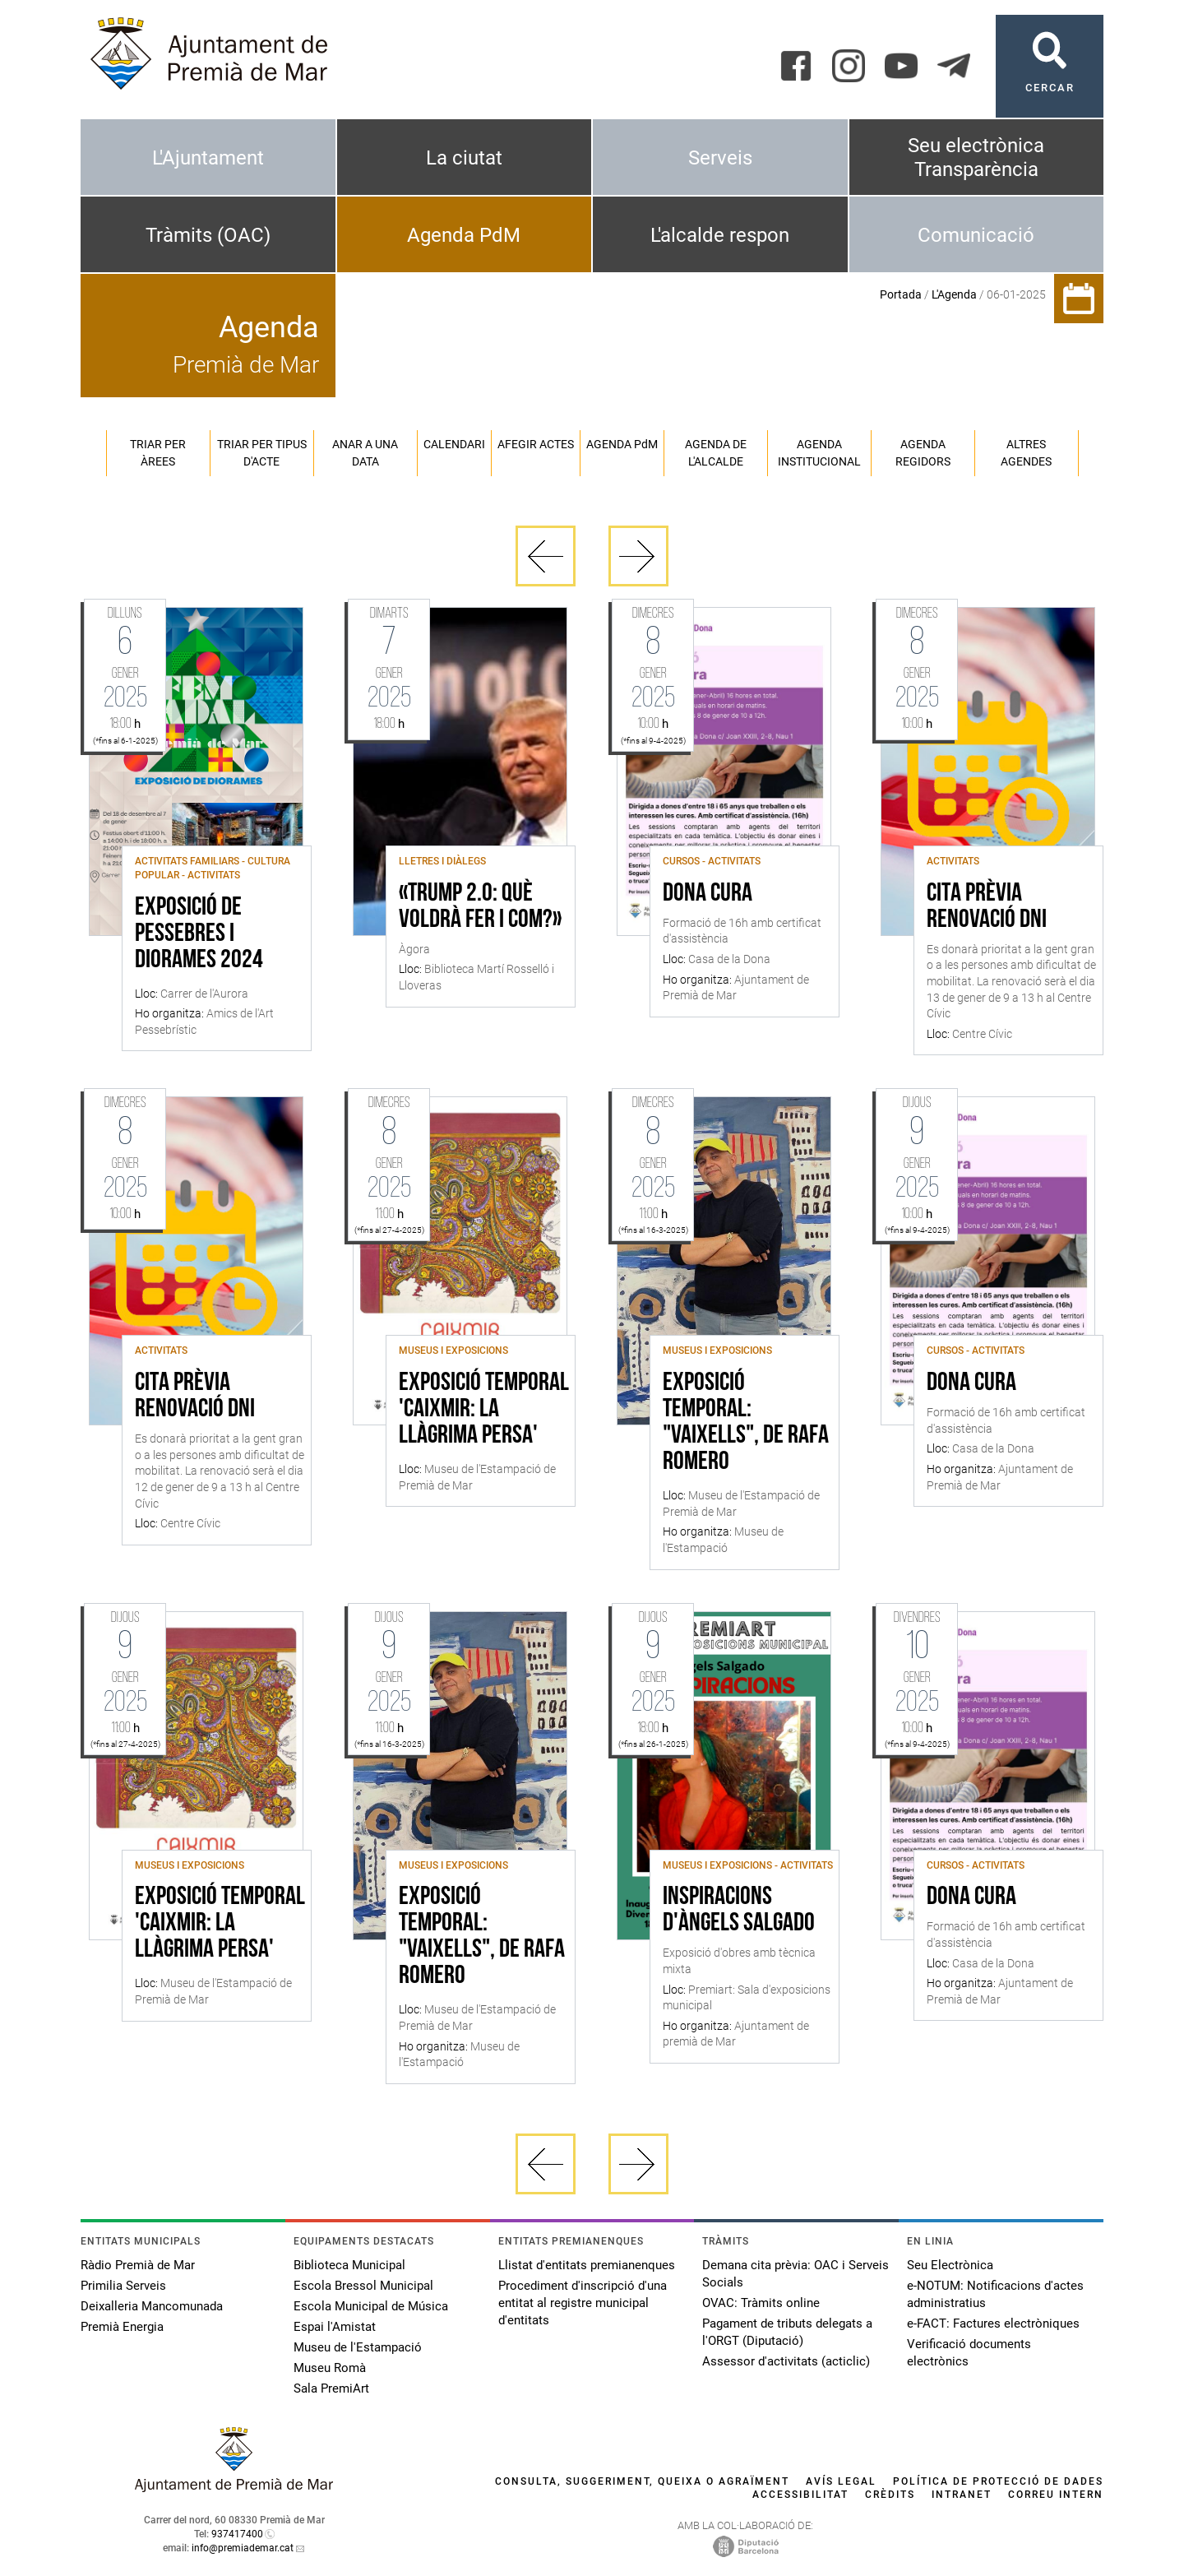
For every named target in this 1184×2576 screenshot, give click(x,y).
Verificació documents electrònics (969, 2353)
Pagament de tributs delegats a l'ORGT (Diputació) (787, 2332)
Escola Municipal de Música (371, 2306)
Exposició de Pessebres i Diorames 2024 (199, 934)
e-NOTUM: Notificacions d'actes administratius (995, 2294)
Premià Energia (122, 2326)
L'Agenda (954, 294)
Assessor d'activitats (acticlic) (786, 2361)
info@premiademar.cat (243, 2548)
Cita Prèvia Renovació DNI (987, 907)
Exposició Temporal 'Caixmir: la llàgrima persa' (484, 1409)
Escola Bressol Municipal (363, 2285)
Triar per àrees (158, 453)
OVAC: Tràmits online (761, 2303)
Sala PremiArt (331, 2388)
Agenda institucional (819, 453)
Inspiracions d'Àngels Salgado (739, 1910)
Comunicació (976, 235)
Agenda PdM (463, 235)
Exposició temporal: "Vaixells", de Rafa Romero (746, 1423)
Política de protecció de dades (998, 2481)
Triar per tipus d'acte (262, 453)
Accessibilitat (800, 2494)
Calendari (454, 444)
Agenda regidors (922, 453)
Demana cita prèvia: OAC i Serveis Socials (795, 2274)
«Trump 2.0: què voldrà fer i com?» (480, 907)
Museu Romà (330, 2368)
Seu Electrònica (950, 2265)
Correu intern (1055, 2494)
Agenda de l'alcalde (716, 453)
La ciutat (464, 157)
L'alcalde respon (719, 235)
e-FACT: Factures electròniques (993, 2323)
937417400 (237, 2534)
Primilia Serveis (123, 2285)
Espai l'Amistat (335, 2326)
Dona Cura (707, 894)
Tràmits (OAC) (208, 235)
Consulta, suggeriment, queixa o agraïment (642, 2481)
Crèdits (890, 2494)
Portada (901, 294)
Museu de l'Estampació (358, 2347)
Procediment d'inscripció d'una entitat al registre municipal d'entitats (582, 2303)
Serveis (720, 157)
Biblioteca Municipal (349, 2265)
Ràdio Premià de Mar (138, 2265)
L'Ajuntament (208, 157)
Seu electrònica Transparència (976, 157)
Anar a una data (365, 453)
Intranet (962, 2494)
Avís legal (841, 2481)
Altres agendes (1026, 453)
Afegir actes (535, 444)
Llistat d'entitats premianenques (586, 2265)
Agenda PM (622, 444)
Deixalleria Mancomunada (152, 2306)
